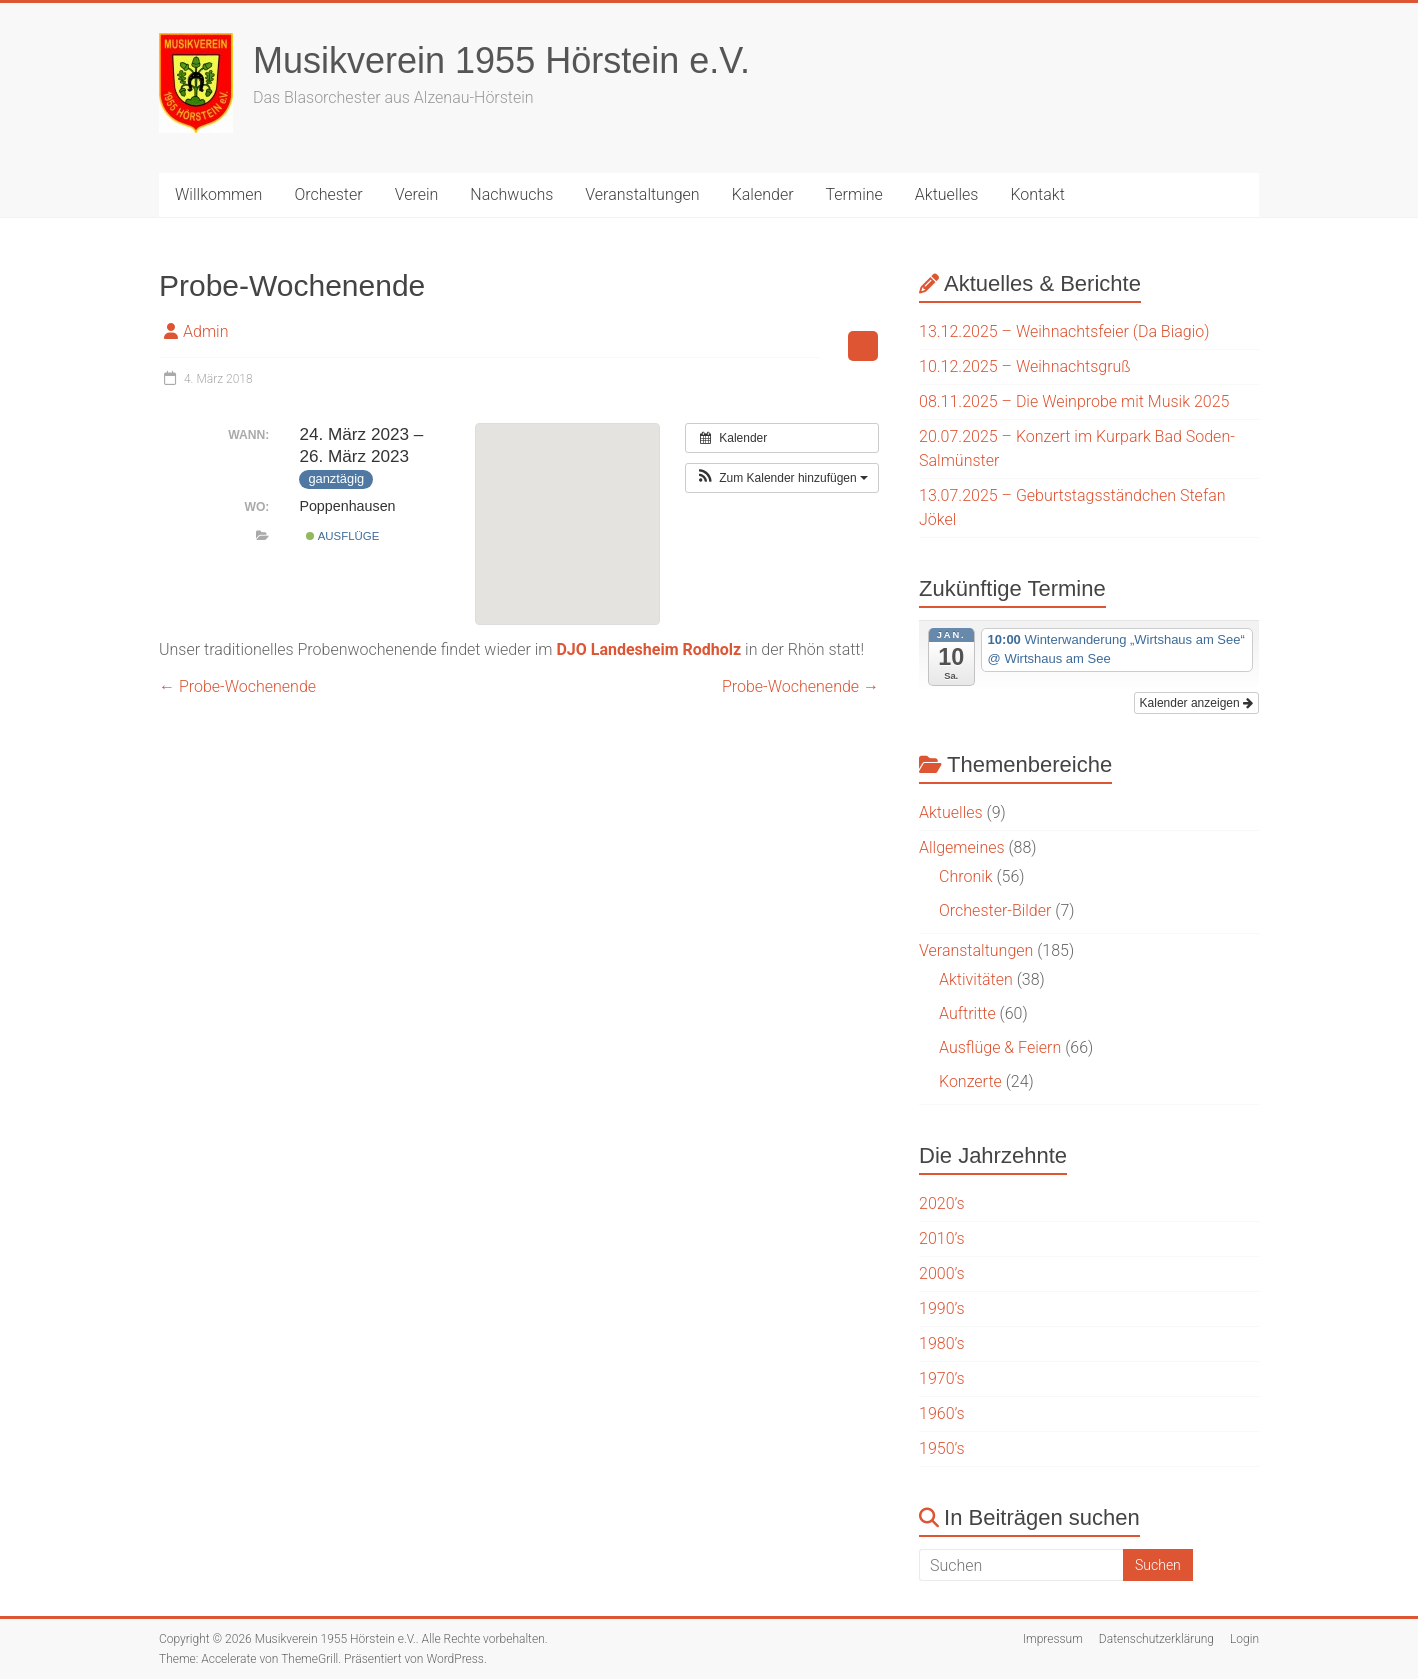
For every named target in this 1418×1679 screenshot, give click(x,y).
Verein (417, 194)
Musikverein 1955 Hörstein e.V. (501, 60)
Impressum (1053, 1639)
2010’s (942, 1238)
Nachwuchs (511, 194)
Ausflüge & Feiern (1000, 1047)
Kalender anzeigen (1196, 703)
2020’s (942, 1203)
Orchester (328, 194)
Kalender (763, 194)
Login (1244, 1639)
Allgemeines (962, 847)
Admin (205, 331)
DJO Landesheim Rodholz (648, 649)
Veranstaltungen (642, 194)
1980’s (942, 1343)
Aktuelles (947, 194)
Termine (854, 194)
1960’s (942, 1413)
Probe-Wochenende (237, 686)
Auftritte (967, 1013)
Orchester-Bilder (995, 910)
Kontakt (1037, 194)
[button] (782, 478)
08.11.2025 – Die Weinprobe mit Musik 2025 (1074, 401)
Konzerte (970, 1081)
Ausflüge (342, 536)
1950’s (942, 1448)
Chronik (966, 876)
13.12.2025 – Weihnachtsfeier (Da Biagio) (1064, 331)
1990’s (942, 1308)
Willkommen (218, 194)
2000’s (942, 1273)
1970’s (942, 1378)
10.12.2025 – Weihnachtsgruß (1025, 366)
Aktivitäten (976, 979)
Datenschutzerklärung (1156, 1639)
